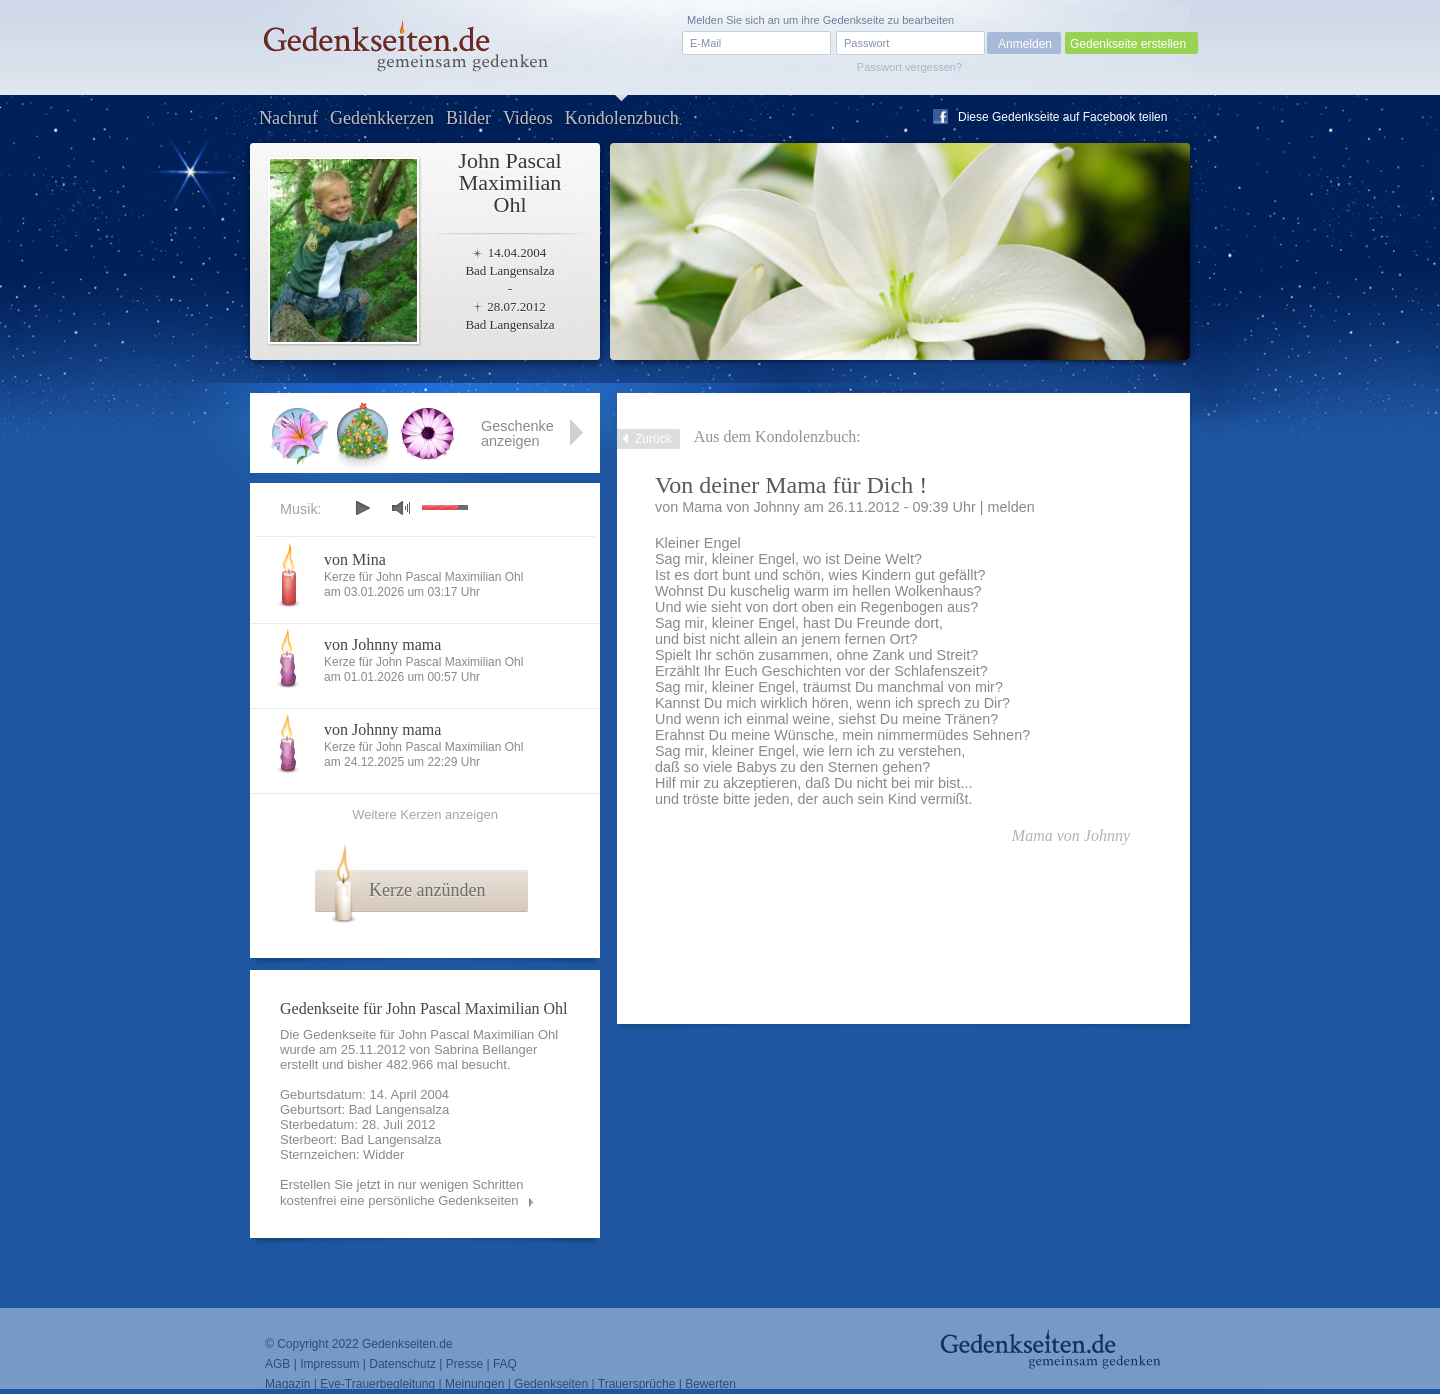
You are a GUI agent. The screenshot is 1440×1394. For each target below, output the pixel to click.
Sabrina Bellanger (485, 1049)
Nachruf (288, 118)
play (362, 508)
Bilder (468, 118)
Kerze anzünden (427, 890)
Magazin (287, 1384)
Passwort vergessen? (909, 67)
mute (401, 507)
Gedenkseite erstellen (1128, 44)
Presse (464, 1364)
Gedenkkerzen (382, 118)
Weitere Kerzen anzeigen (425, 814)
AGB (277, 1364)
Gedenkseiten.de (407, 1344)
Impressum (329, 1364)
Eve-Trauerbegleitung (377, 1384)
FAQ (505, 1364)
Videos (528, 118)
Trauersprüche (637, 1384)
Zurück (653, 439)
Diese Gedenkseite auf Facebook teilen (1062, 117)
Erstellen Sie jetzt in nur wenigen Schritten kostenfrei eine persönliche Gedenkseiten (402, 1192)
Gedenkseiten (551, 1384)
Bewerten (710, 1384)
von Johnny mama (382, 644)
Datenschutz (402, 1364)
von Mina (355, 559)
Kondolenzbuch (622, 118)
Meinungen (474, 1384)
